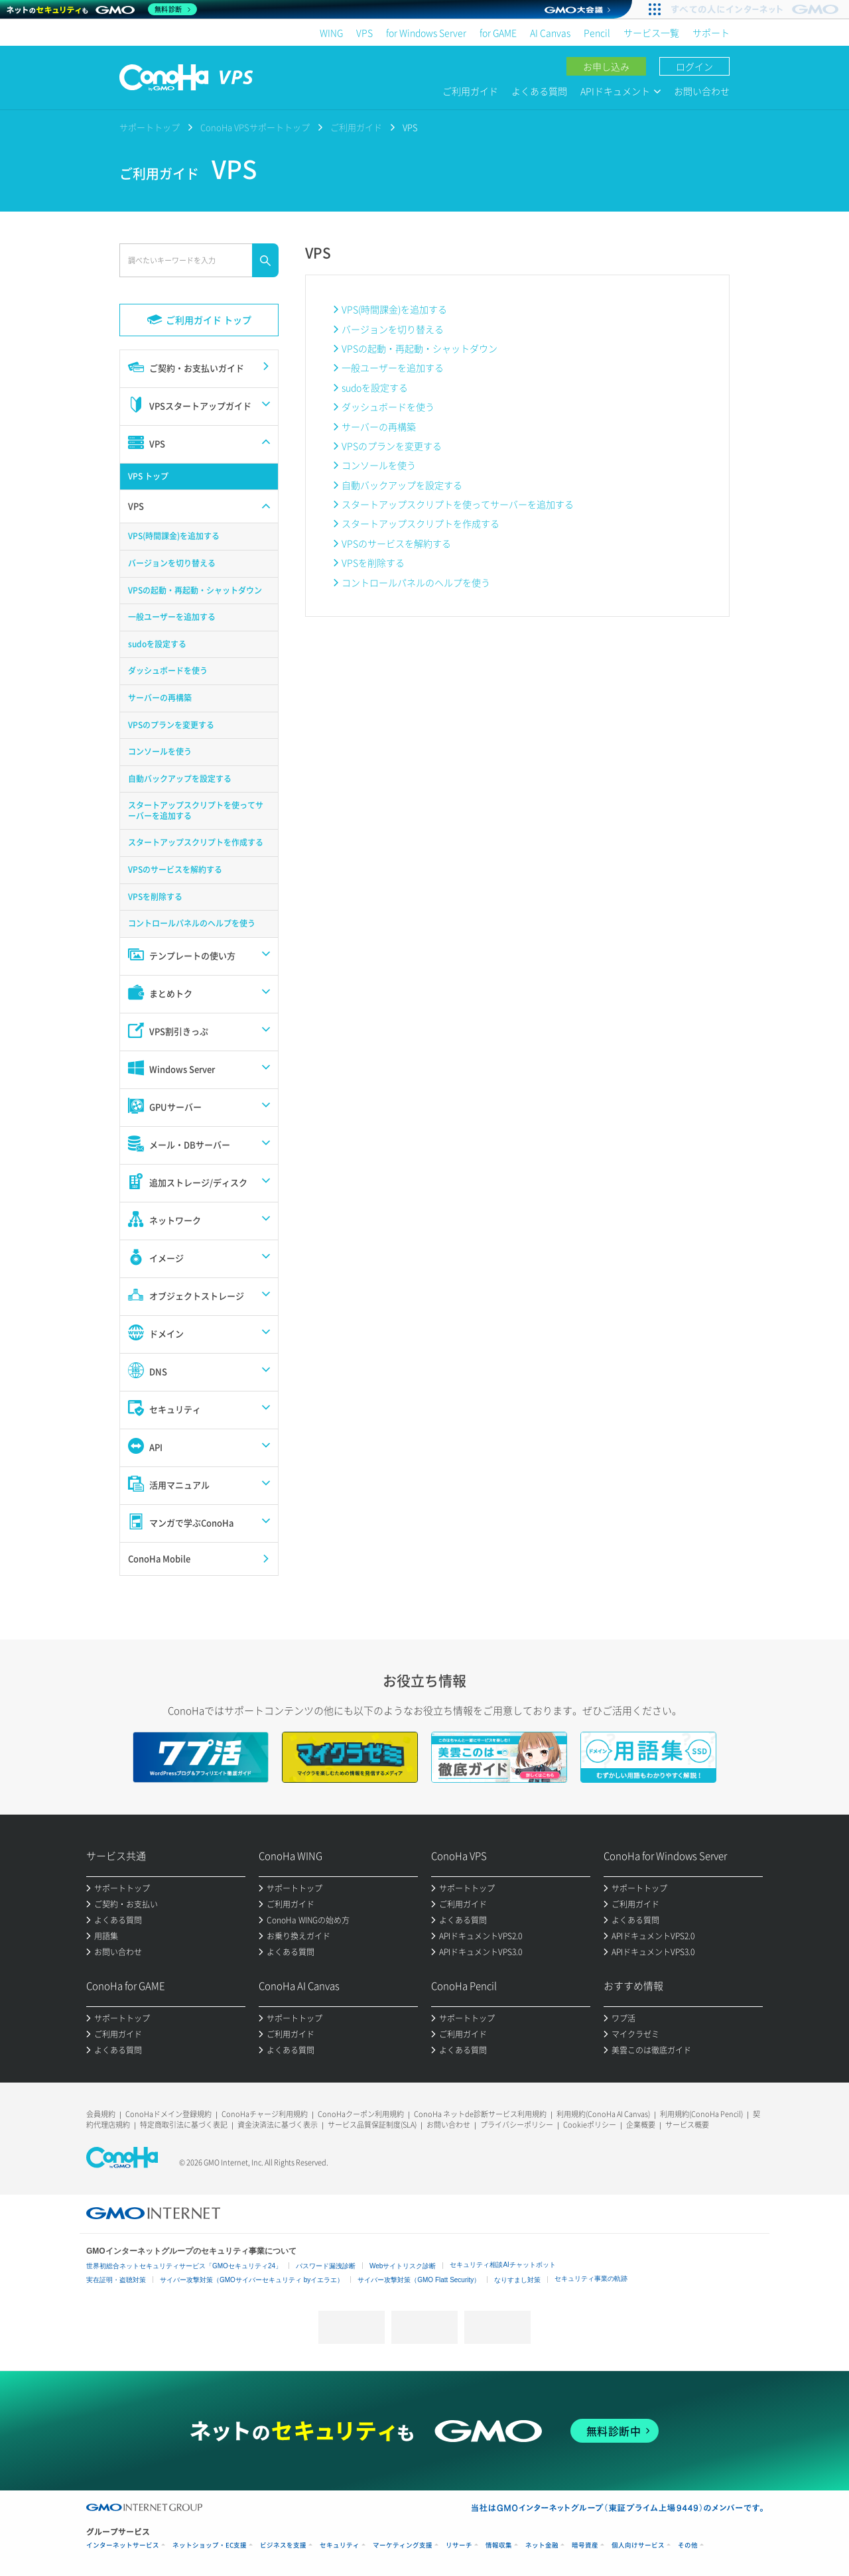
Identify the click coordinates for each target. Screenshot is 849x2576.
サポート (711, 32)
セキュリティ (339, 2545)
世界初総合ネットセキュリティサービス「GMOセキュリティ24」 (184, 2266)
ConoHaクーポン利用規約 (361, 2114)
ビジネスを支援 (283, 2545)
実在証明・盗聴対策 (116, 2280)
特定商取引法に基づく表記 (184, 2124)
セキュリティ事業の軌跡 (591, 2278)
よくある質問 (539, 90)
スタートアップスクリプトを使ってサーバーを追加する (458, 504)
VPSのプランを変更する (392, 445)
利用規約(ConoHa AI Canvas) (603, 2114)
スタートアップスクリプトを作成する (420, 523)
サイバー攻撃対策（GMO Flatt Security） (419, 2280)
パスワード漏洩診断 (326, 2266)
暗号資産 (585, 2545)
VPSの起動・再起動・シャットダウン (419, 348)
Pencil (597, 32)
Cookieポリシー (589, 2124)
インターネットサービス (122, 2545)
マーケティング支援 (402, 2545)
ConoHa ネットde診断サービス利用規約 (480, 2114)
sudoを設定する (375, 387)
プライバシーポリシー (516, 2124)
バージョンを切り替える (393, 329)
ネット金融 (541, 2545)
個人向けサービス (638, 2545)
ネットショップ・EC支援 (209, 2545)
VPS (364, 32)
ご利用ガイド (470, 90)
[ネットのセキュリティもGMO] (101, 9)
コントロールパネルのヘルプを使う (416, 582)
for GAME (498, 32)
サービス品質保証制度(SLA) (372, 2124)
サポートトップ (149, 127)
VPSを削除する (373, 562)
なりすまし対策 (517, 2280)
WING (331, 32)
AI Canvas (550, 32)
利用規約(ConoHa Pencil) (701, 2114)
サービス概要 (687, 2124)
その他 (688, 2545)
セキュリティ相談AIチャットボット (502, 2264)
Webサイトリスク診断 (402, 2266)
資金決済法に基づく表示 (277, 2124)
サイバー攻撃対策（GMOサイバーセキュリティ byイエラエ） (252, 2280)
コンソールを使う (379, 465)
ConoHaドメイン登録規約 (168, 2114)
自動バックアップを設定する (402, 484)
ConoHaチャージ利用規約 (265, 2114)
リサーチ (459, 2545)
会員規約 (100, 2114)
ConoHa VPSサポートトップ (255, 127)
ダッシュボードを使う (388, 406)
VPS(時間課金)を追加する (394, 309)
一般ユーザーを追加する (393, 367)
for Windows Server (426, 32)
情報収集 (499, 2545)
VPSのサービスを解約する (396, 543)
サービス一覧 (651, 32)
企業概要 (640, 2124)
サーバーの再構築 (379, 426)
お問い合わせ (702, 90)
